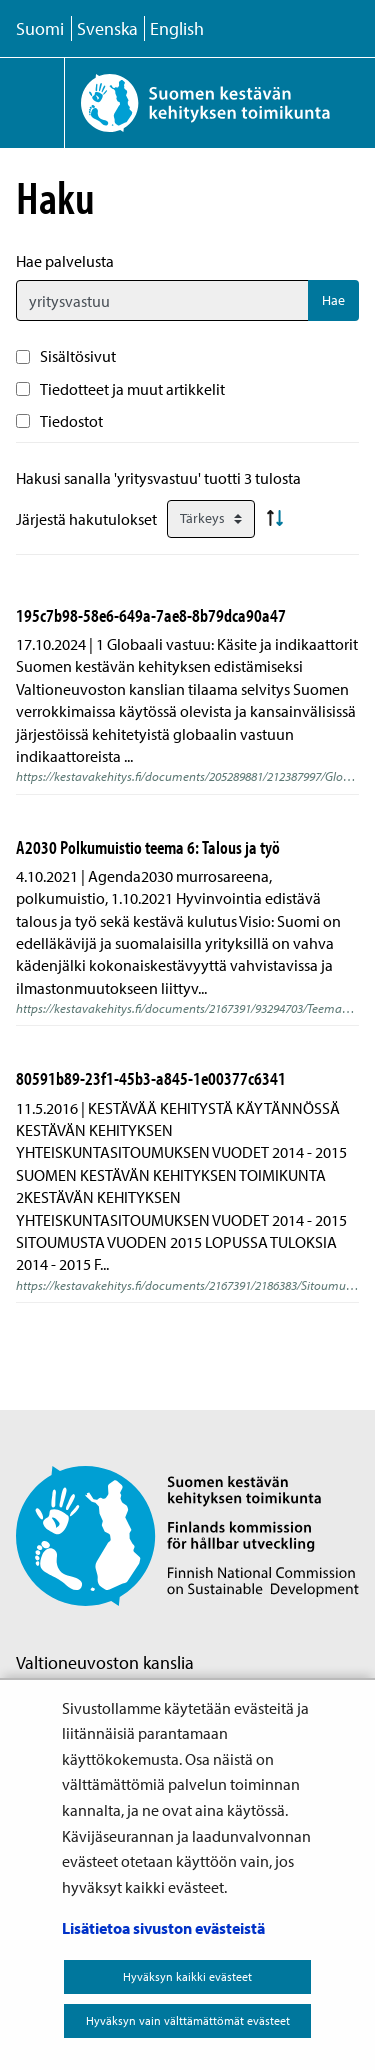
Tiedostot (71, 421)
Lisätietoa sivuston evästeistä (163, 1928)
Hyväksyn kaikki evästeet (187, 1976)
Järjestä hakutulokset (86, 519)
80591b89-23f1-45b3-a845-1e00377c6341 (151, 1078)
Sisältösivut (78, 356)
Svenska (107, 28)
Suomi (40, 28)
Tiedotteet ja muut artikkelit (132, 389)
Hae (333, 300)
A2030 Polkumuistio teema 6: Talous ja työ (148, 847)
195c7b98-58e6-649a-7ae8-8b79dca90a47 (151, 615)
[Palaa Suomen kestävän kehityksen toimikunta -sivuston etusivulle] (219, 102)
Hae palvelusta (65, 261)
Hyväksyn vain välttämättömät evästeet (188, 2020)
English (177, 28)
